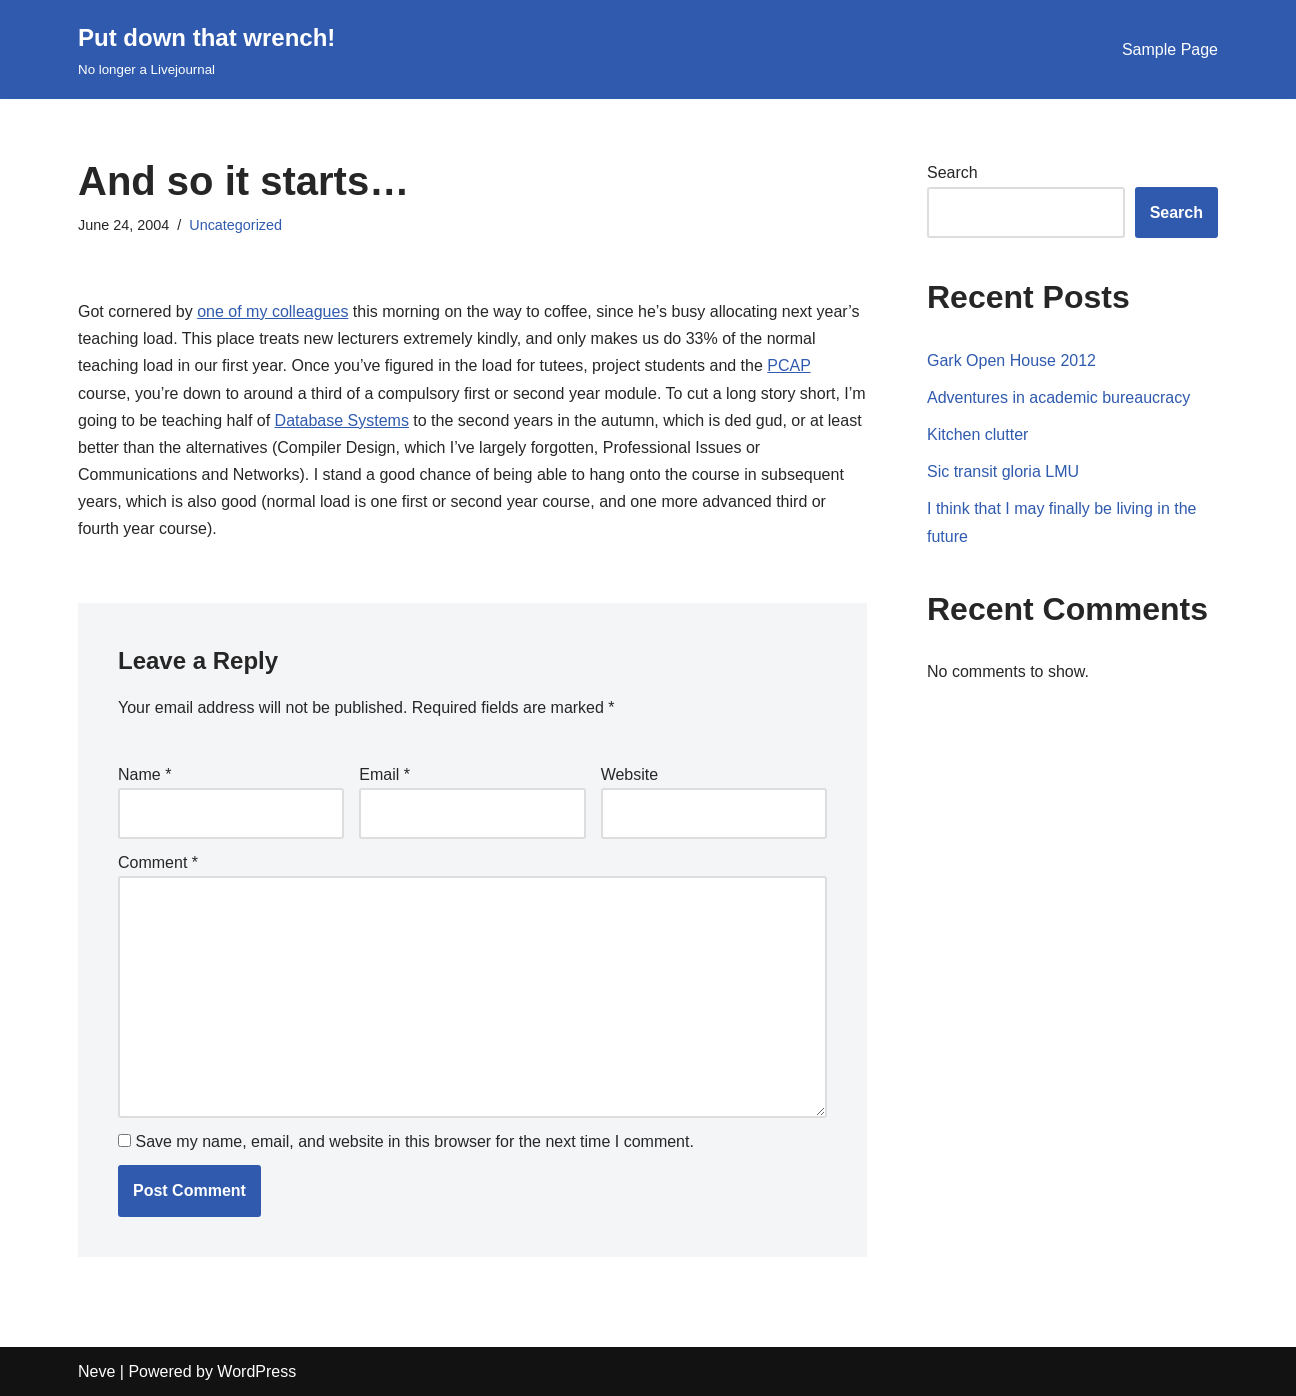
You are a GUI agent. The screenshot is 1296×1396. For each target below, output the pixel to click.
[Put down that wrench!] (206, 49)
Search (952, 172)
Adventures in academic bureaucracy (1058, 397)
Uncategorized (235, 225)
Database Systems (342, 420)
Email (384, 774)
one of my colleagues (272, 311)
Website (630, 774)
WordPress (256, 1371)
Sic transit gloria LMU (1003, 471)
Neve (96, 1371)
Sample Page (1170, 49)
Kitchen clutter (977, 434)
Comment (158, 862)
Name (144, 774)
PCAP (788, 365)
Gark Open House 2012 (1011, 360)
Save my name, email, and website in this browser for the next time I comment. (414, 1141)
